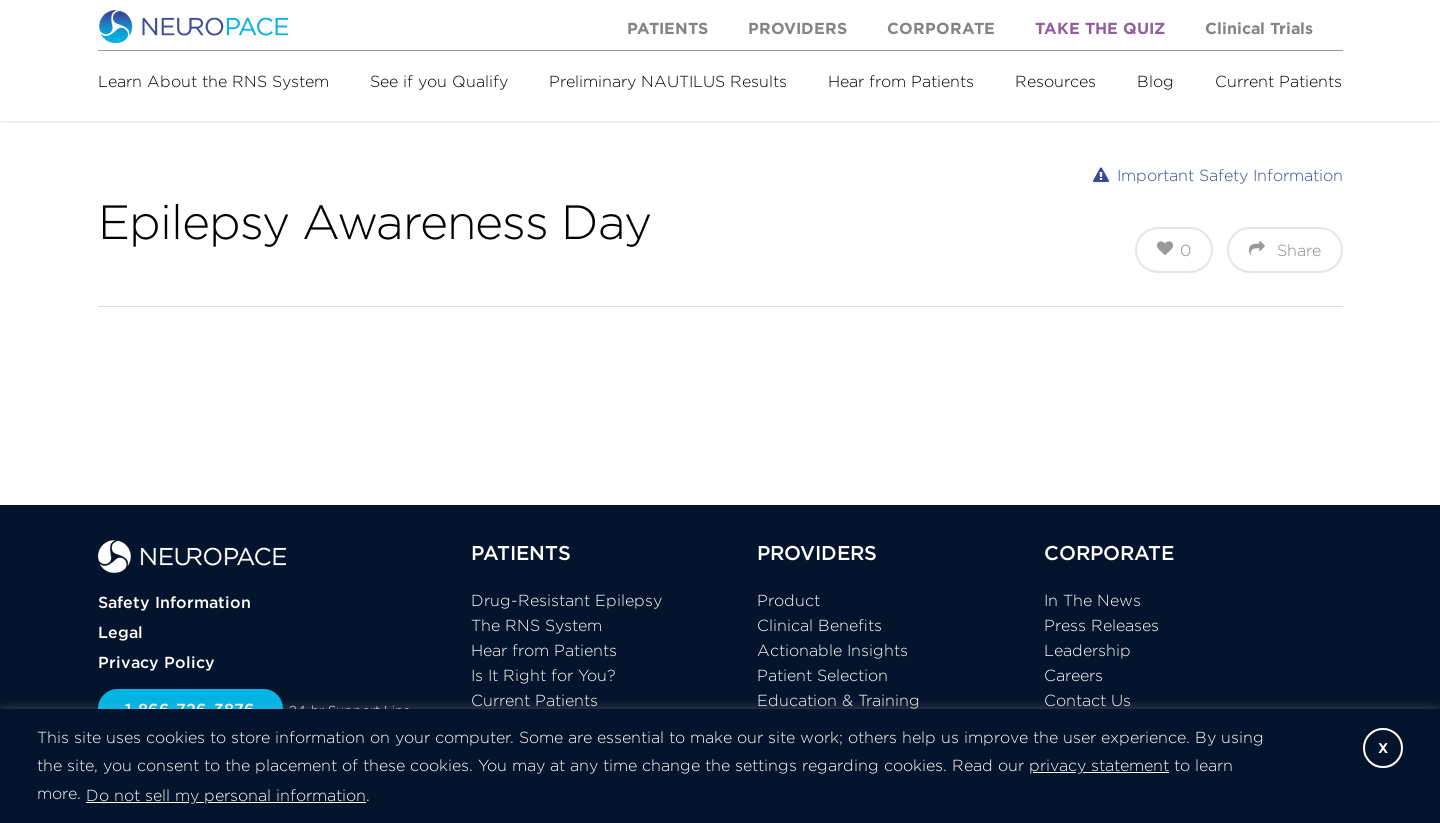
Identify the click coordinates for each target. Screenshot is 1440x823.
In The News (1092, 600)
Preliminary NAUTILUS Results (668, 81)
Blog (1155, 81)
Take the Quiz (1100, 28)
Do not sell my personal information (226, 795)
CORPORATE (1109, 552)
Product (788, 600)
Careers (1073, 675)
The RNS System (536, 625)
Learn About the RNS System (213, 81)
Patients (667, 28)
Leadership (1087, 650)
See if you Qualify (439, 81)
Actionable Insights (832, 650)
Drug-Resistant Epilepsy (566, 600)
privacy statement (1099, 765)
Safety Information (174, 602)
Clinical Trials (1259, 28)
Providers (797, 28)
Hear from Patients (901, 81)
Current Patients (1278, 81)
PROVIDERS (817, 552)
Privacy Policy (156, 662)
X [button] (1383, 748)
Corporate (941, 28)
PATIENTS (521, 552)
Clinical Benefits (819, 625)
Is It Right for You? (543, 675)
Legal (120, 632)
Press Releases (1101, 625)
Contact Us (1087, 700)
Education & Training (838, 700)
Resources (1055, 81)
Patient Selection (822, 675)
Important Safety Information (1230, 175)
